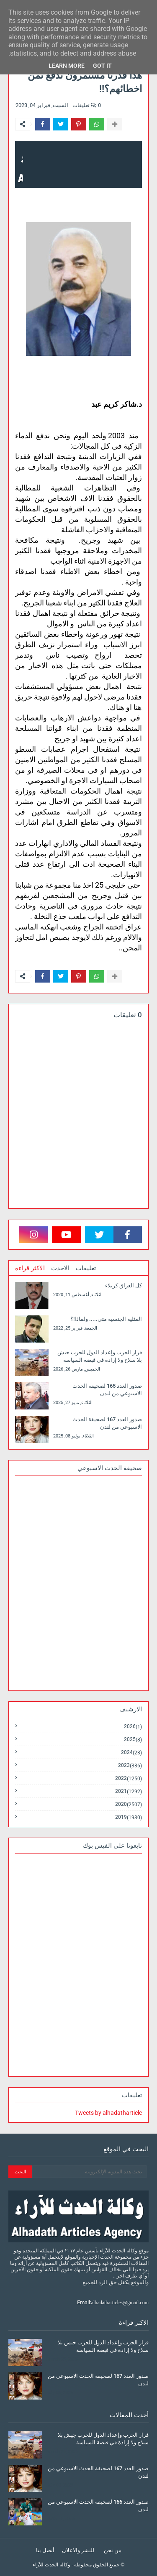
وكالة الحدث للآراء (51, 2565)
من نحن (112, 2550)
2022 (128, 1778)
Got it (102, 65)
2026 (133, 1726)
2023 (130, 1765)
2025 (133, 1739)
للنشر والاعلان (78, 2550)
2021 (128, 1791)
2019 (128, 1817)
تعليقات (86, 1268)
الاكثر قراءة (30, 1268)
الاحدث (60, 1268)
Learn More (67, 65)
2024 (131, 1752)
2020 (128, 1804)
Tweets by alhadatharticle (108, 2112)
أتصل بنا (45, 2550)
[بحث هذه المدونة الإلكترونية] (89, 2171)
